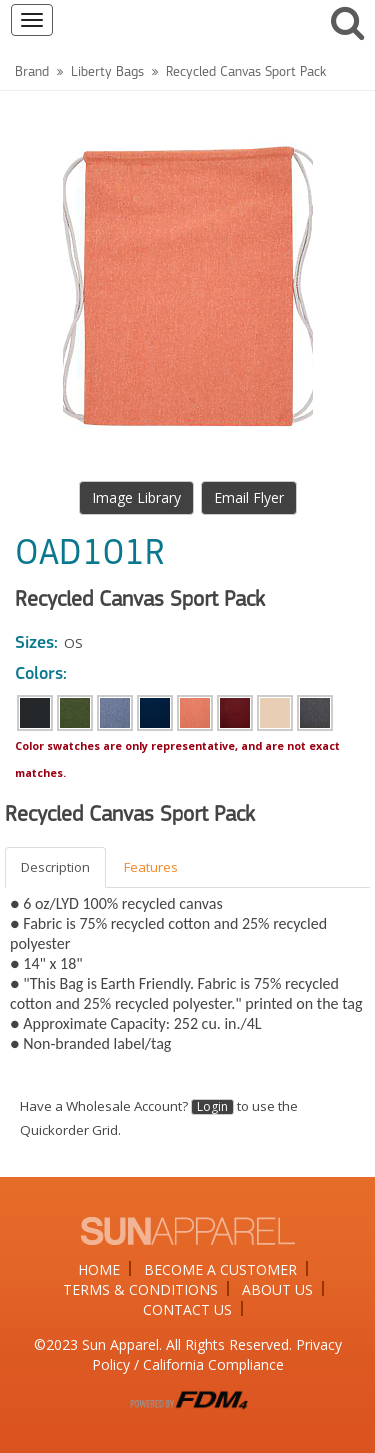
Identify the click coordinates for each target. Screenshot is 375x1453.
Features (151, 867)
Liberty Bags (107, 72)
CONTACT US (187, 1309)
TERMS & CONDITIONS (140, 1289)
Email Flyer (249, 497)
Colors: (41, 674)
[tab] (56, 867)
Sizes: (36, 643)
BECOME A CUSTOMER (220, 1269)
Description (55, 867)
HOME (99, 1269)
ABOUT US (277, 1289)
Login (212, 1107)
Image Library (136, 497)
